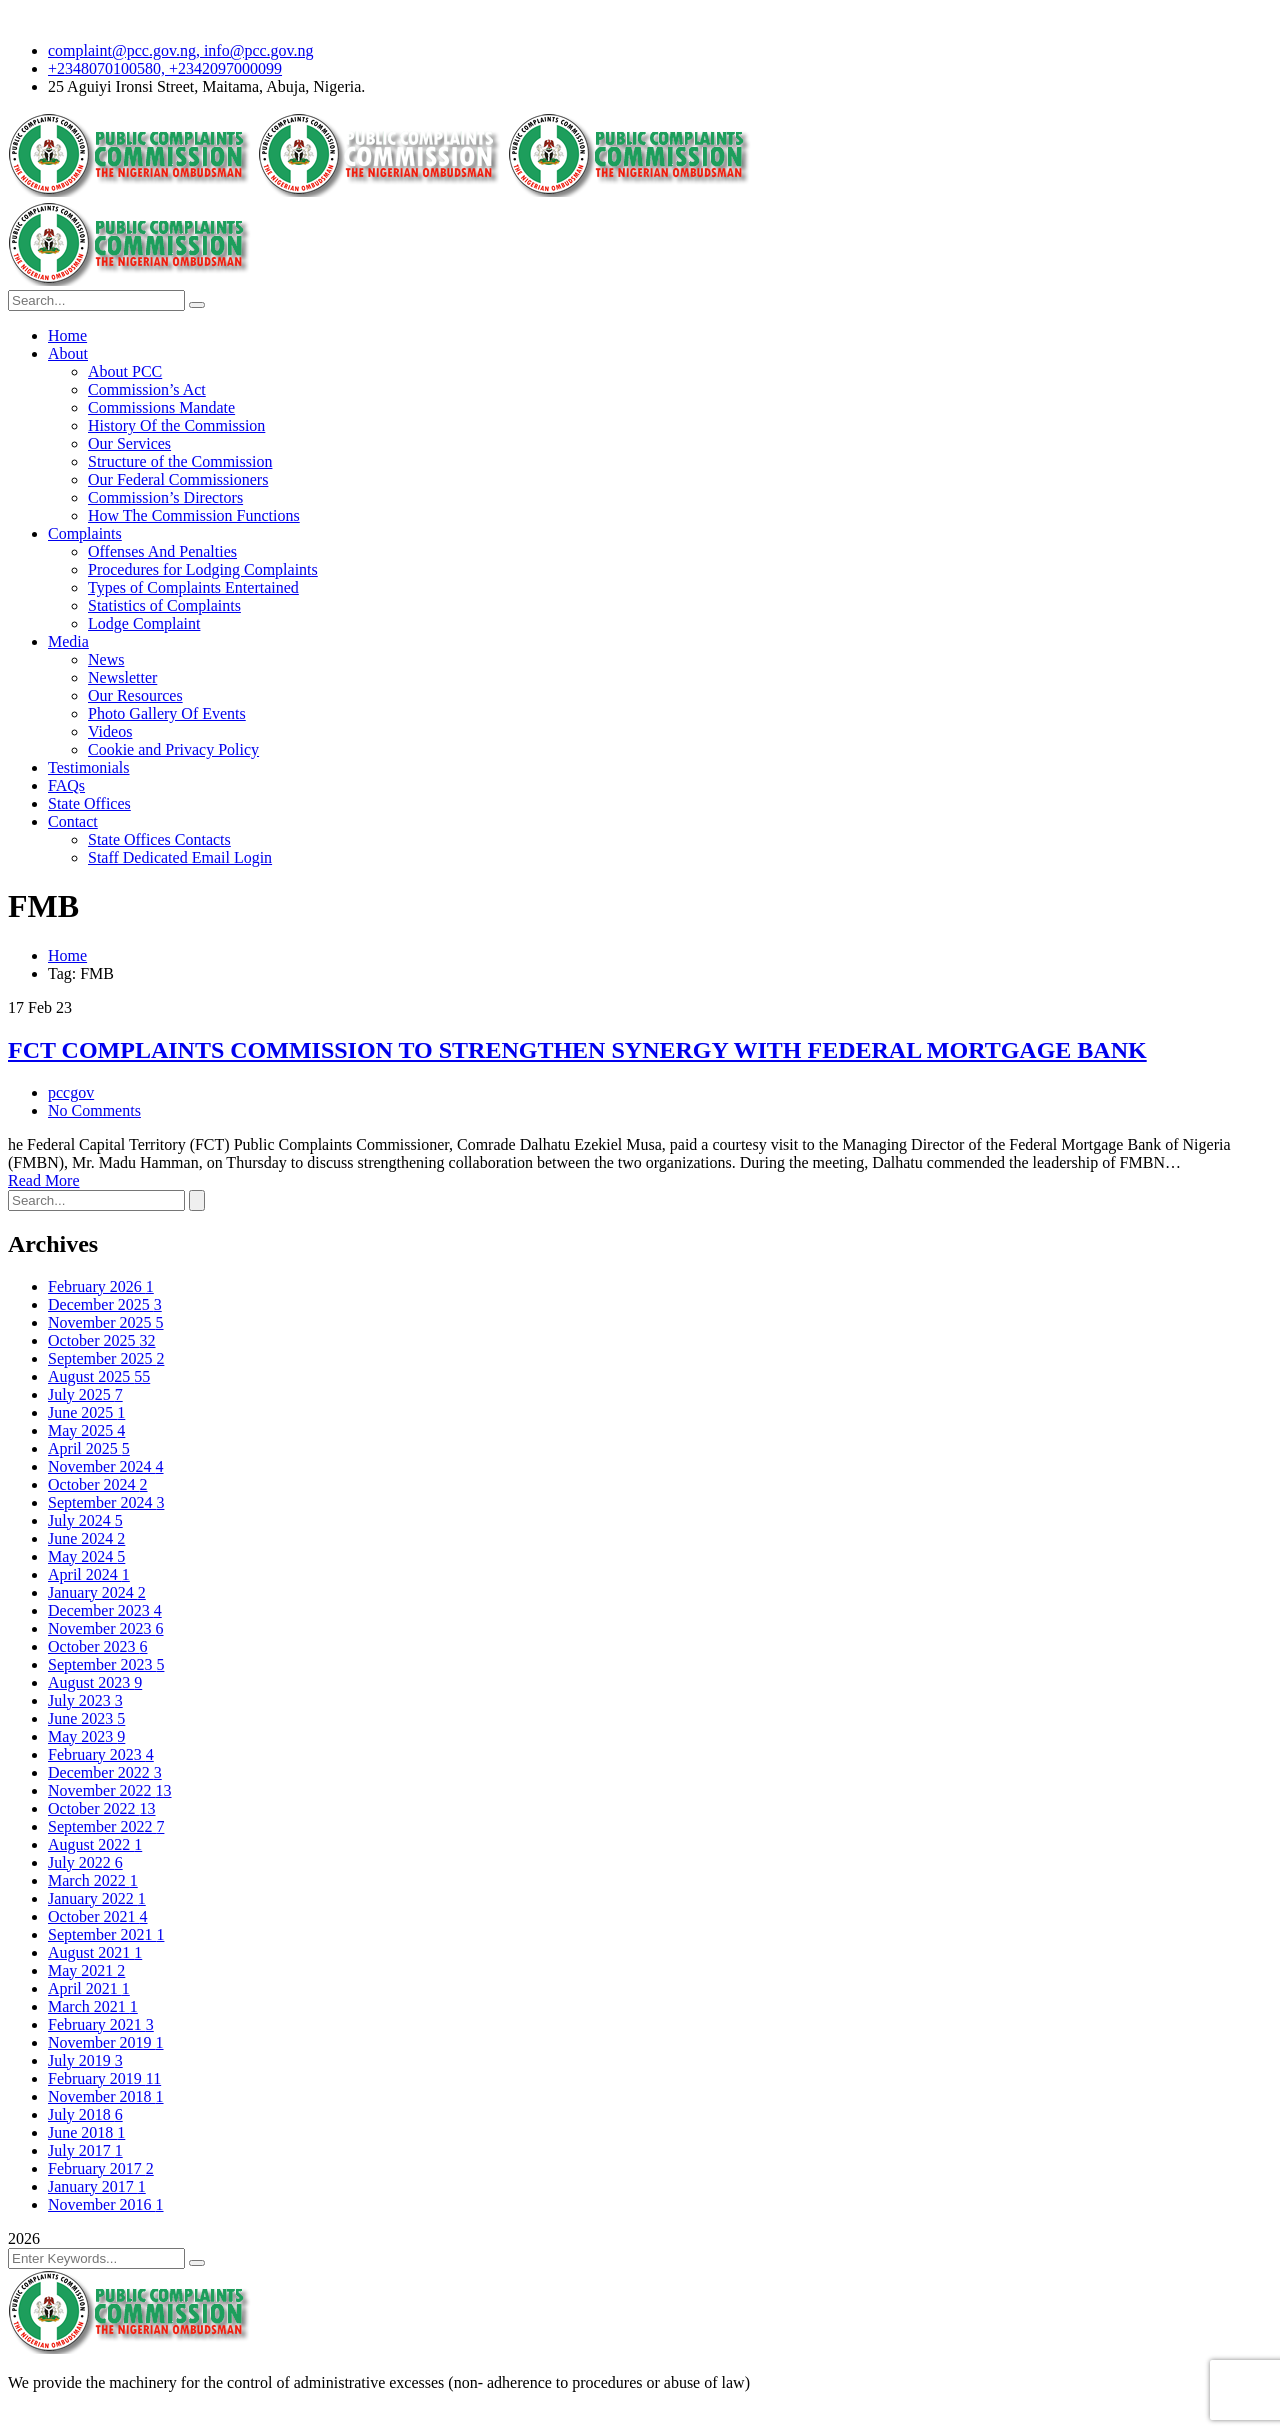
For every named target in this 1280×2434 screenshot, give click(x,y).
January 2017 (97, 2186)
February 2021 (101, 2024)
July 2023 (85, 1700)
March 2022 (93, 1880)
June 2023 (86, 1718)
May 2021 (86, 1970)
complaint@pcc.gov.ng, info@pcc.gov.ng (181, 50)
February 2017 (101, 2168)
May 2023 (86, 1736)
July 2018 (85, 2114)
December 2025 (105, 1304)
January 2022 (97, 1898)
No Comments (94, 1110)
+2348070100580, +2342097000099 (165, 68)
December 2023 (105, 1610)
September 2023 (106, 1664)
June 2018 (86, 2132)
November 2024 (106, 1466)
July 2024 (85, 1520)
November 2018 (106, 2096)
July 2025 (85, 1394)
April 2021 (89, 1988)
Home (67, 955)
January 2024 (97, 1592)
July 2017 (85, 2150)
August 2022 (95, 1844)
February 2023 (101, 1754)
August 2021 (95, 1952)
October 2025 (102, 1340)
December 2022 (105, 1772)
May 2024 (86, 1556)
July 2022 (85, 1862)
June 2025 (86, 1412)
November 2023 (106, 1628)
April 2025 (89, 1448)
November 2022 (110, 1790)
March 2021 (93, 2006)
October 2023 (98, 1646)
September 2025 (106, 1358)
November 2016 (106, 2204)
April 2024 (89, 1574)
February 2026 (101, 1286)
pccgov (71, 1092)
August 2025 (99, 1376)
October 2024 (98, 1484)
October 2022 (102, 1808)
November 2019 (106, 2042)
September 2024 (106, 1502)
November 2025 (106, 1322)
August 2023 (95, 1682)
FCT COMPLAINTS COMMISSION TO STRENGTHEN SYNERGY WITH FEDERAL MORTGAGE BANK (577, 1050)
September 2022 (106, 1826)
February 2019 (104, 2078)
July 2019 (85, 2060)
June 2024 (86, 1538)
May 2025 (86, 1430)
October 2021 (98, 1916)
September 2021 (106, 1934)
